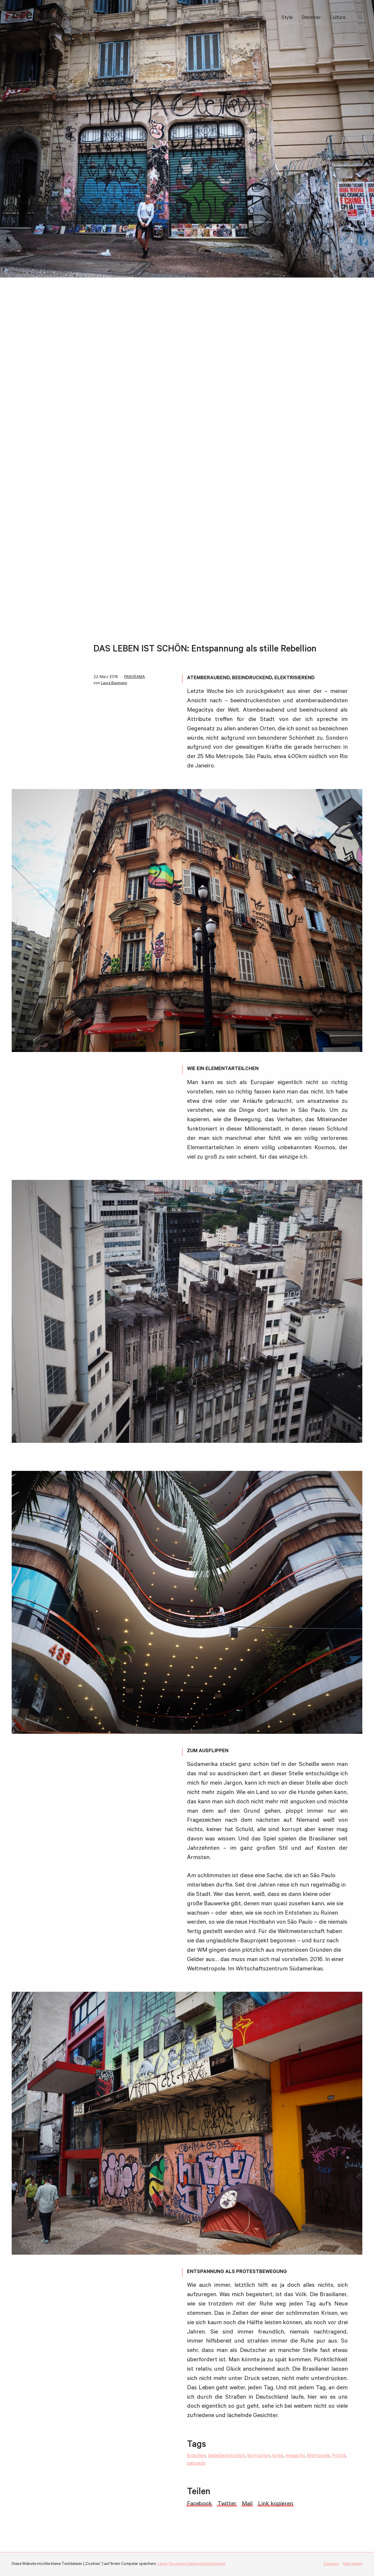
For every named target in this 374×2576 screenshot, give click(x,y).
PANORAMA (134, 677)
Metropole (318, 2456)
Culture (338, 18)
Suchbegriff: (361, 17)
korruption (258, 2456)
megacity (295, 2456)
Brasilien (196, 2456)
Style (287, 18)
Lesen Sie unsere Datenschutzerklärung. (191, 2564)
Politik (339, 2456)
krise (277, 2456)
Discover (311, 18)
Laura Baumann (114, 683)
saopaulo (196, 2464)
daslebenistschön (226, 2456)
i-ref (25, 17)
